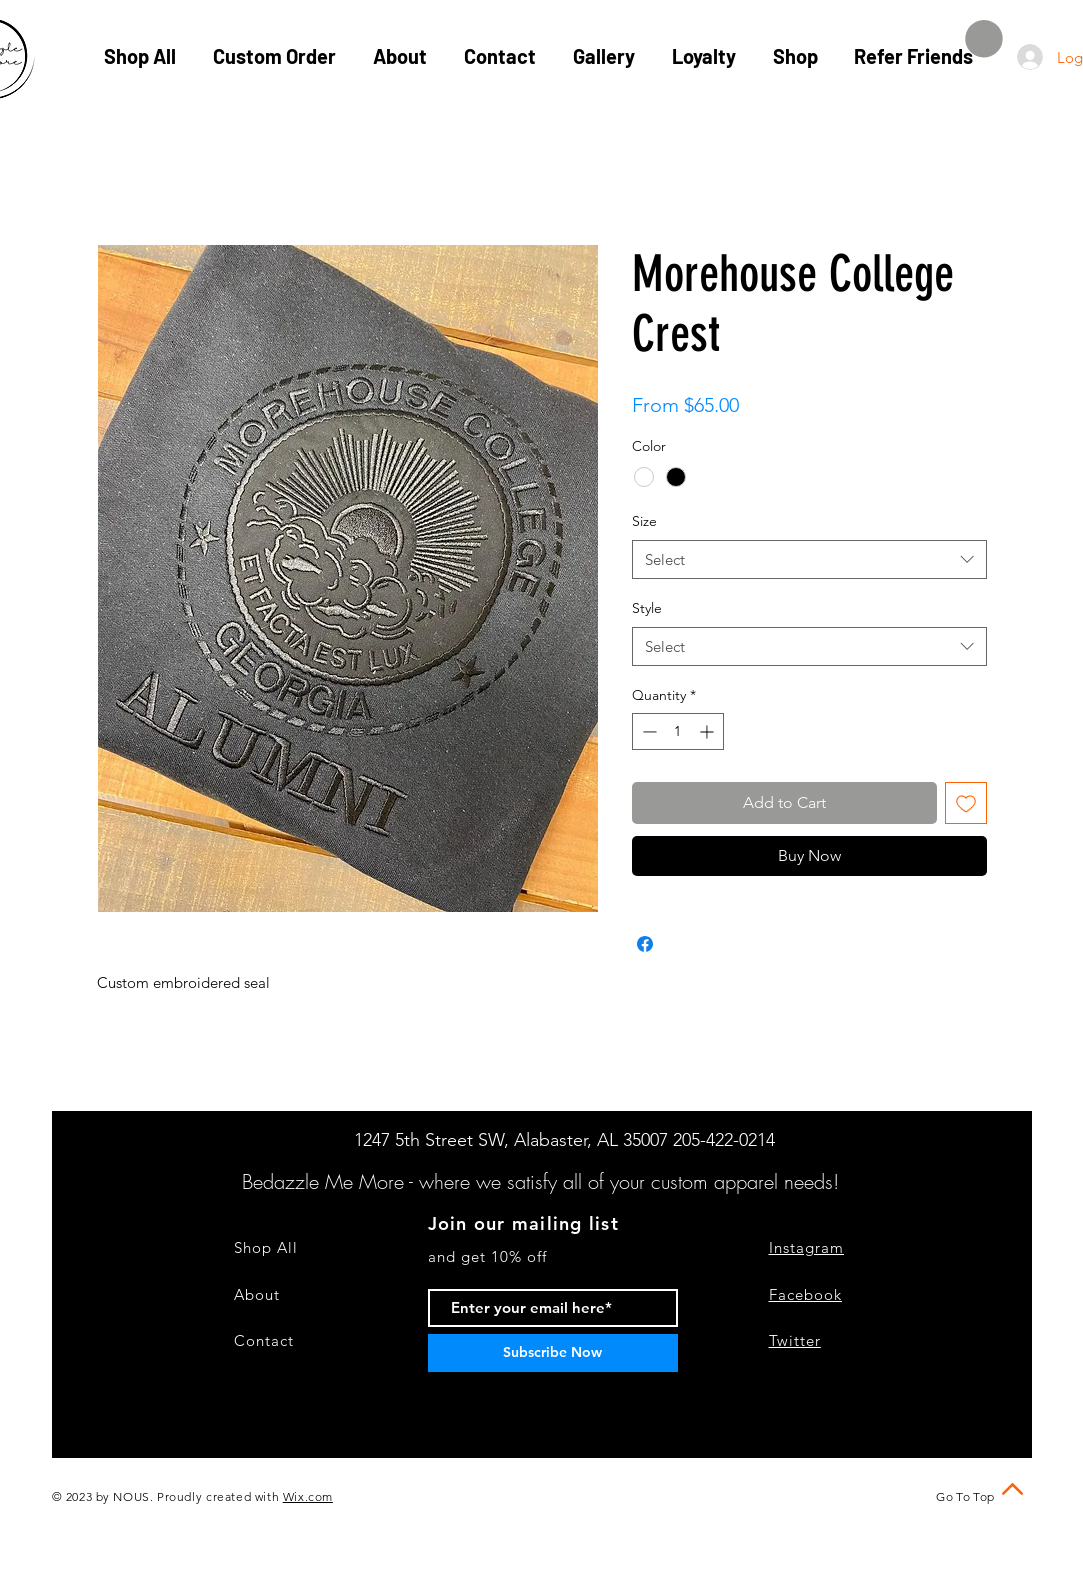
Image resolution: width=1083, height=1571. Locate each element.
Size (644, 521)
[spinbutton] (678, 731)
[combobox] (809, 559)
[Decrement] (647, 731)
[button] (984, 39)
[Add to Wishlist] (966, 803)
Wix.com (308, 1496)
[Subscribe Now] (553, 1353)
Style (647, 608)
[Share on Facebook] (645, 944)
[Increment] (708, 731)
